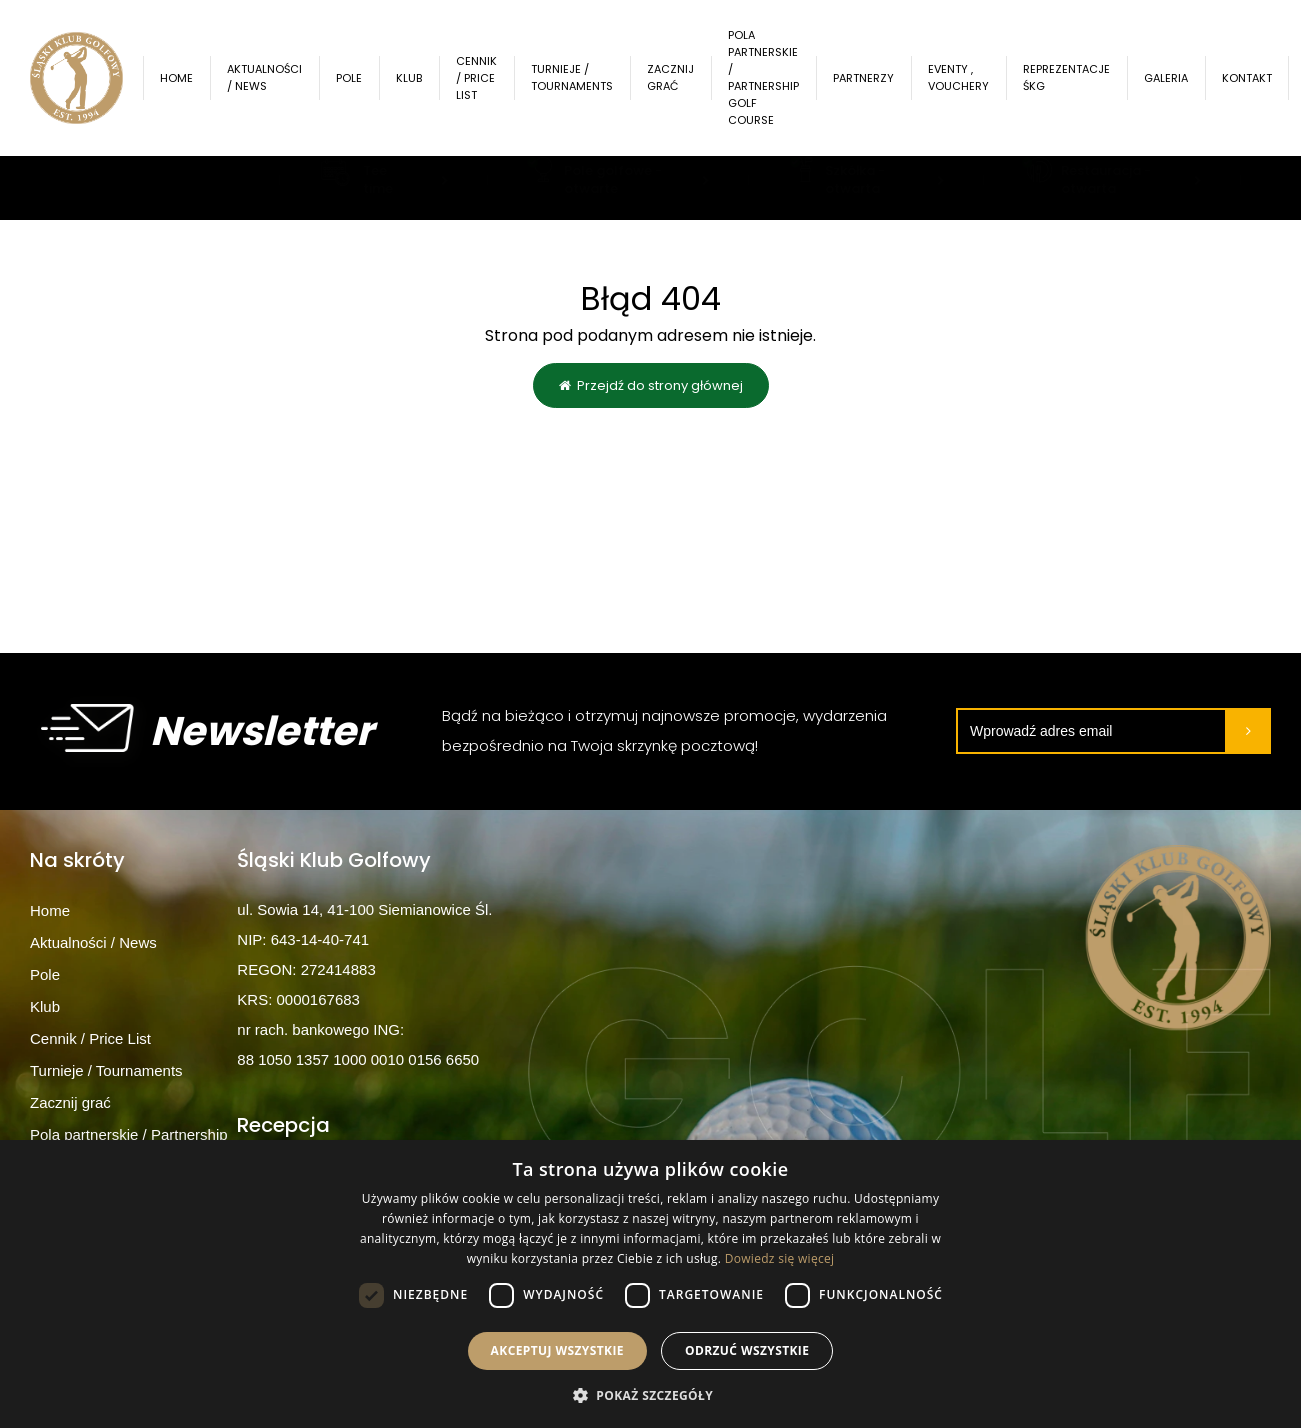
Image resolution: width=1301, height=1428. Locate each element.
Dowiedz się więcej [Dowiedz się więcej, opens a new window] (780, 1258)
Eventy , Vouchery (965, 77)
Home (183, 78)
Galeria (1173, 78)
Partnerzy (870, 78)
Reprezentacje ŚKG (1073, 77)
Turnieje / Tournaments (579, 77)
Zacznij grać (677, 77)
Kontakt (1254, 78)
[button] (650, 1394)
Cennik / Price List (483, 78)
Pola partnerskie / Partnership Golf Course (770, 77)
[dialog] (650, 1284)
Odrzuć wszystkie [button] (747, 1350)
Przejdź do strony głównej (651, 386)
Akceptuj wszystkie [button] (557, 1350)
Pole (356, 78)
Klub (416, 78)
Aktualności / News (271, 77)
